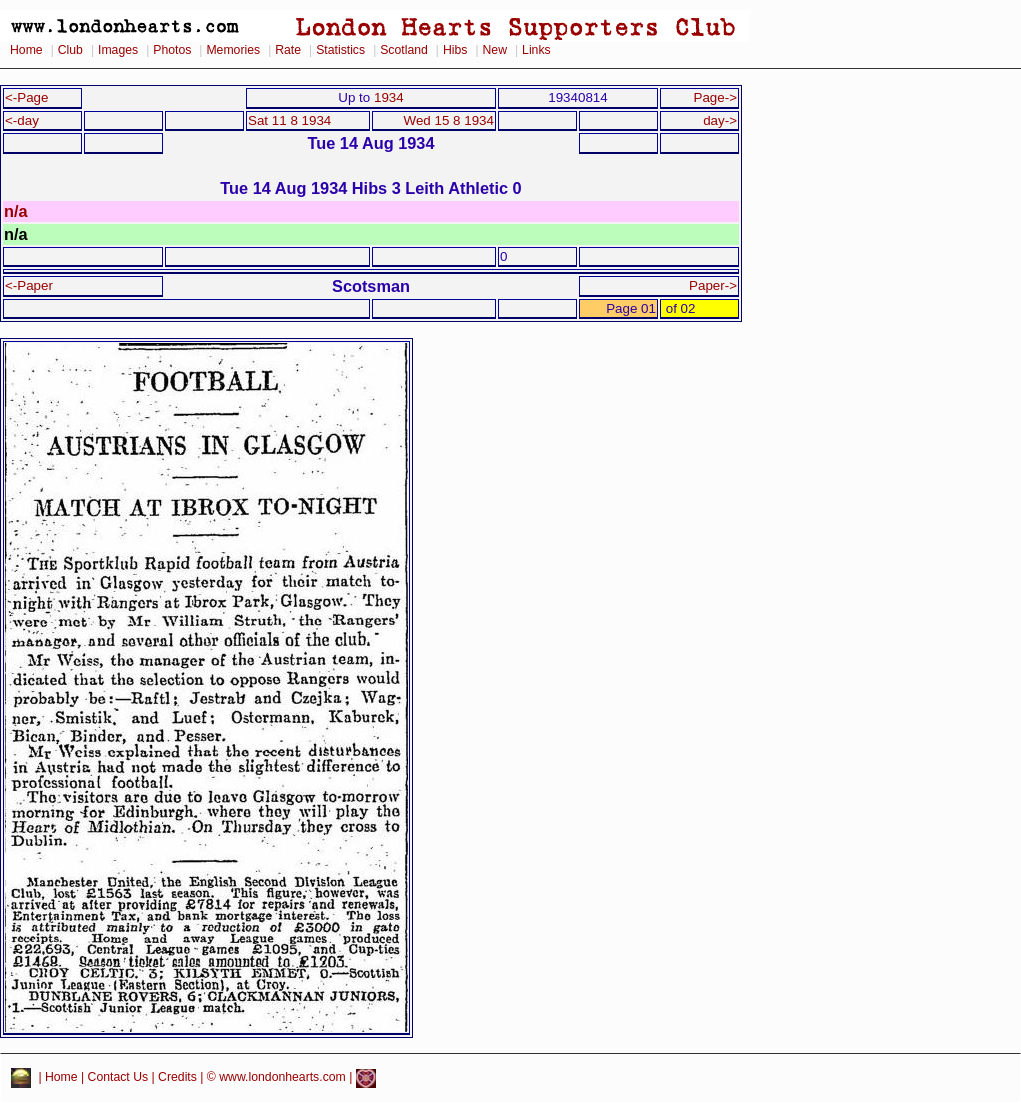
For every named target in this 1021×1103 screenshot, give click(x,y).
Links (536, 50)
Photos (172, 50)
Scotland (404, 50)
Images (118, 50)
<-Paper (29, 285)
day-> (720, 120)
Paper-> (713, 285)
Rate (288, 50)
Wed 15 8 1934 (449, 120)
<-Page (27, 97)
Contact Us (118, 1078)
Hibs (455, 50)
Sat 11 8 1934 (289, 120)
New (495, 50)
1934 (389, 97)
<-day (22, 120)
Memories (233, 50)
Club (70, 50)
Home (26, 50)
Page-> (715, 97)
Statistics (340, 50)
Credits (177, 1078)
